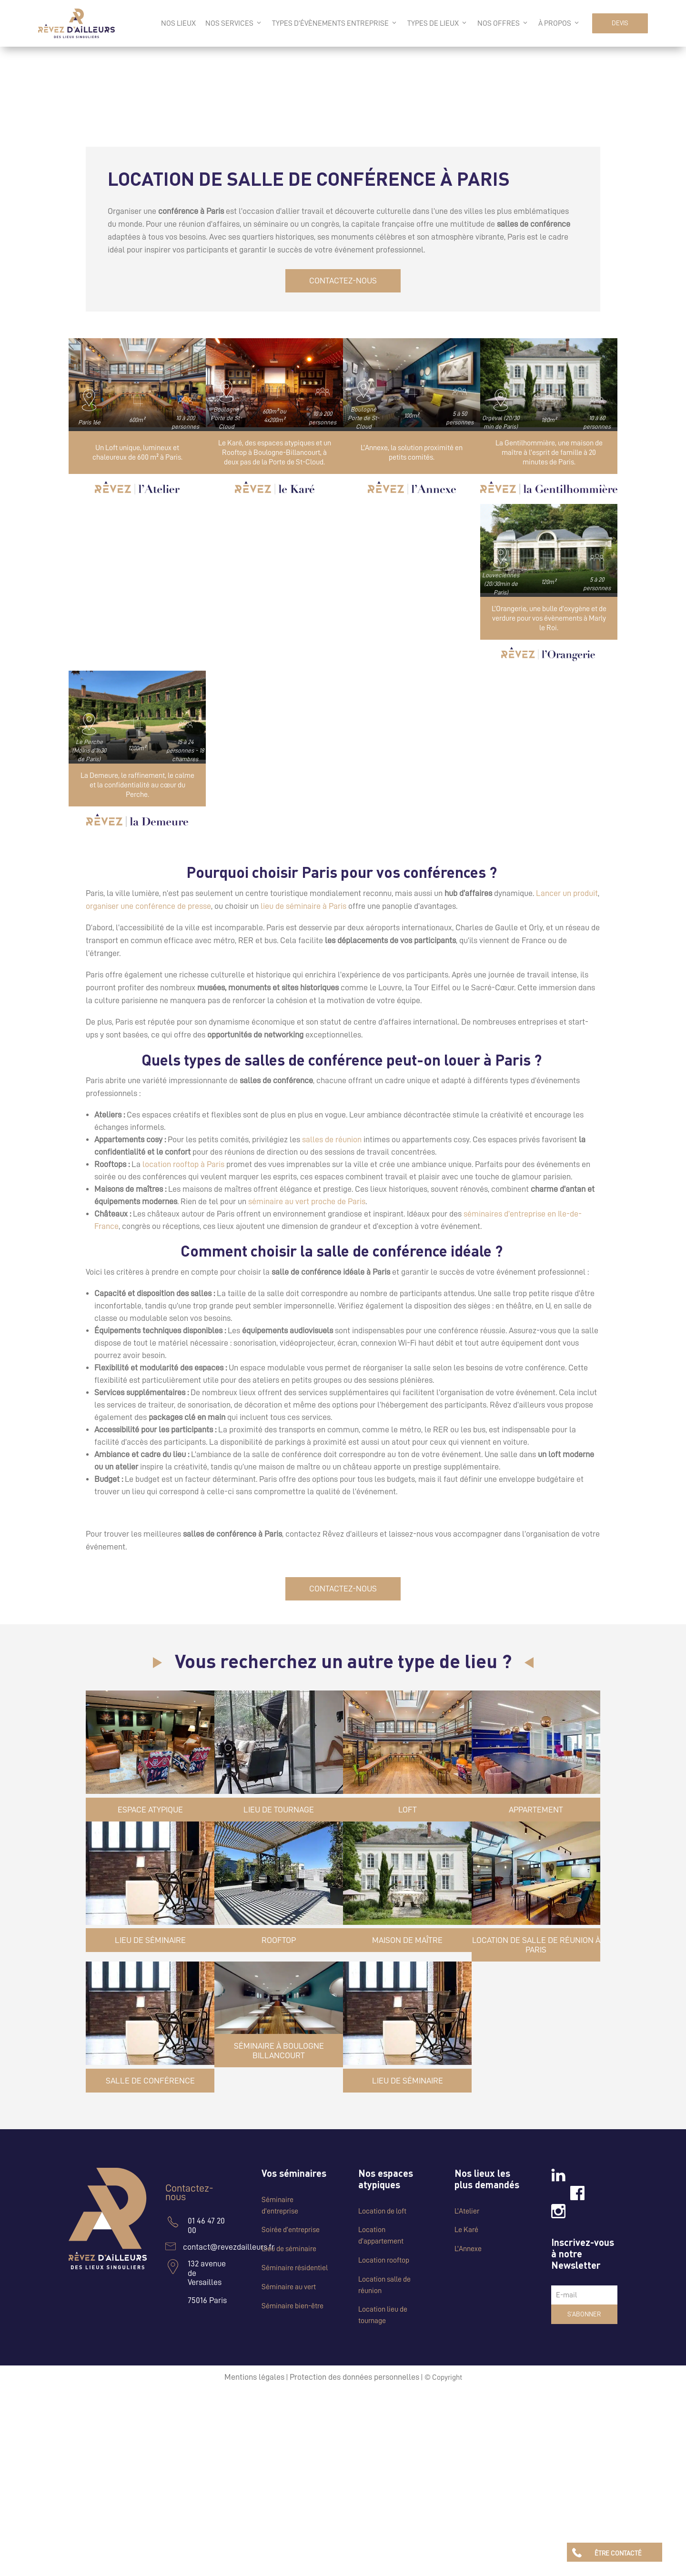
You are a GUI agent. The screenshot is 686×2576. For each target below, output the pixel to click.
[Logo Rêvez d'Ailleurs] (76, 23)
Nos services (233, 23)
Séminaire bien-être (292, 2306)
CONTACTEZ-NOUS (343, 280)
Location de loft (382, 2211)
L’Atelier (466, 2211)
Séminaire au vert (289, 2287)
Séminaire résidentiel (295, 2268)
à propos (559, 23)
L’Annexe (468, 2249)
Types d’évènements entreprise (335, 23)
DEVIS (620, 23)
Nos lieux (178, 23)
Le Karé (466, 2230)
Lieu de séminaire (289, 2249)
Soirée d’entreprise (291, 2230)
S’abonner (584, 2314)
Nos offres (503, 23)
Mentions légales (254, 2377)
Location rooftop (383, 2260)
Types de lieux (437, 23)
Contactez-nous (189, 2192)
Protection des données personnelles (354, 2377)
